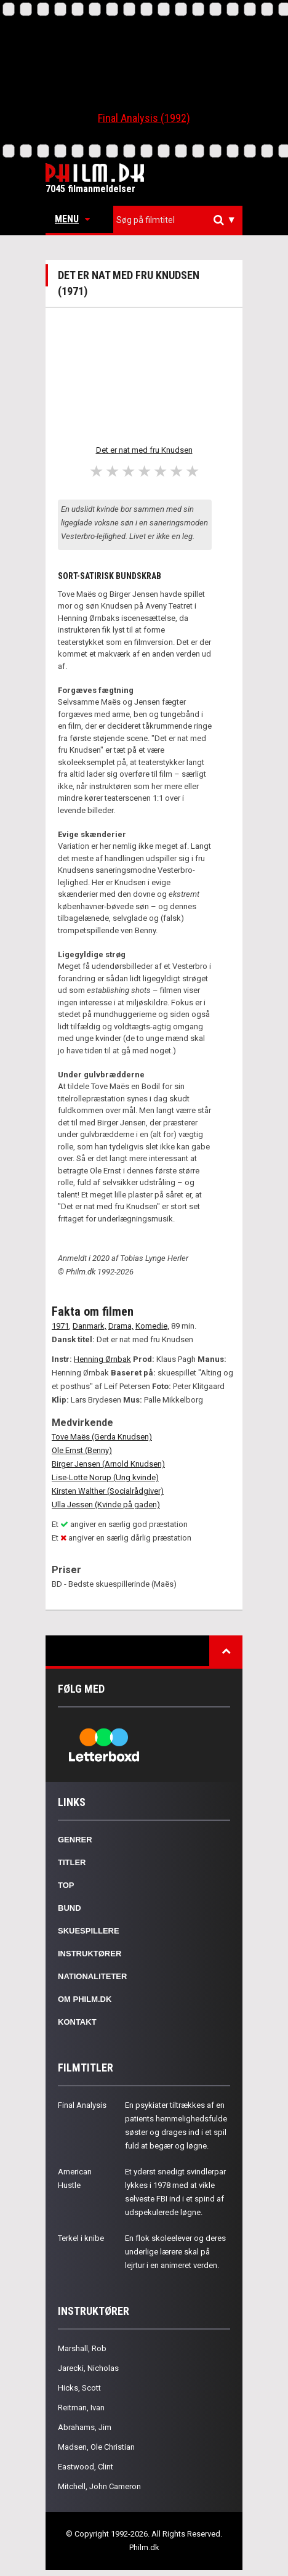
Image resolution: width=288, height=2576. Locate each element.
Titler (72, 1862)
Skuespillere (88, 1930)
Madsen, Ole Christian (96, 2447)
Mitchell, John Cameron (99, 2486)
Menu (72, 219)
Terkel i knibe (81, 2238)
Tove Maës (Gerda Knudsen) (102, 1436)
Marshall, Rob (82, 2348)
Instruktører (89, 1953)
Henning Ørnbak (102, 1359)
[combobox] (177, 220)
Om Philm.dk (84, 1999)
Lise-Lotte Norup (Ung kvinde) (105, 1477)
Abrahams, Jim (84, 2427)
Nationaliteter (92, 1976)
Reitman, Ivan (81, 2407)
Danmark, (89, 1326)
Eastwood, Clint (85, 2466)
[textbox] (181, 220)
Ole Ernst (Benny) (82, 1450)
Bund (69, 1908)
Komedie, (152, 1326)
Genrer (75, 1839)
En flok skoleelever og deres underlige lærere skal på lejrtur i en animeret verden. (175, 2252)
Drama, (121, 1326)
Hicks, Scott (79, 2387)
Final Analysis (82, 2105)
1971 (60, 1326)
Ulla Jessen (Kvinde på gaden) (106, 1504)
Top (66, 1885)
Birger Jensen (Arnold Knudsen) (108, 1463)
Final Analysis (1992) (144, 117)
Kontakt (77, 2022)
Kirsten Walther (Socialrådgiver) (108, 1491)
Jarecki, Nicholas (88, 2368)
